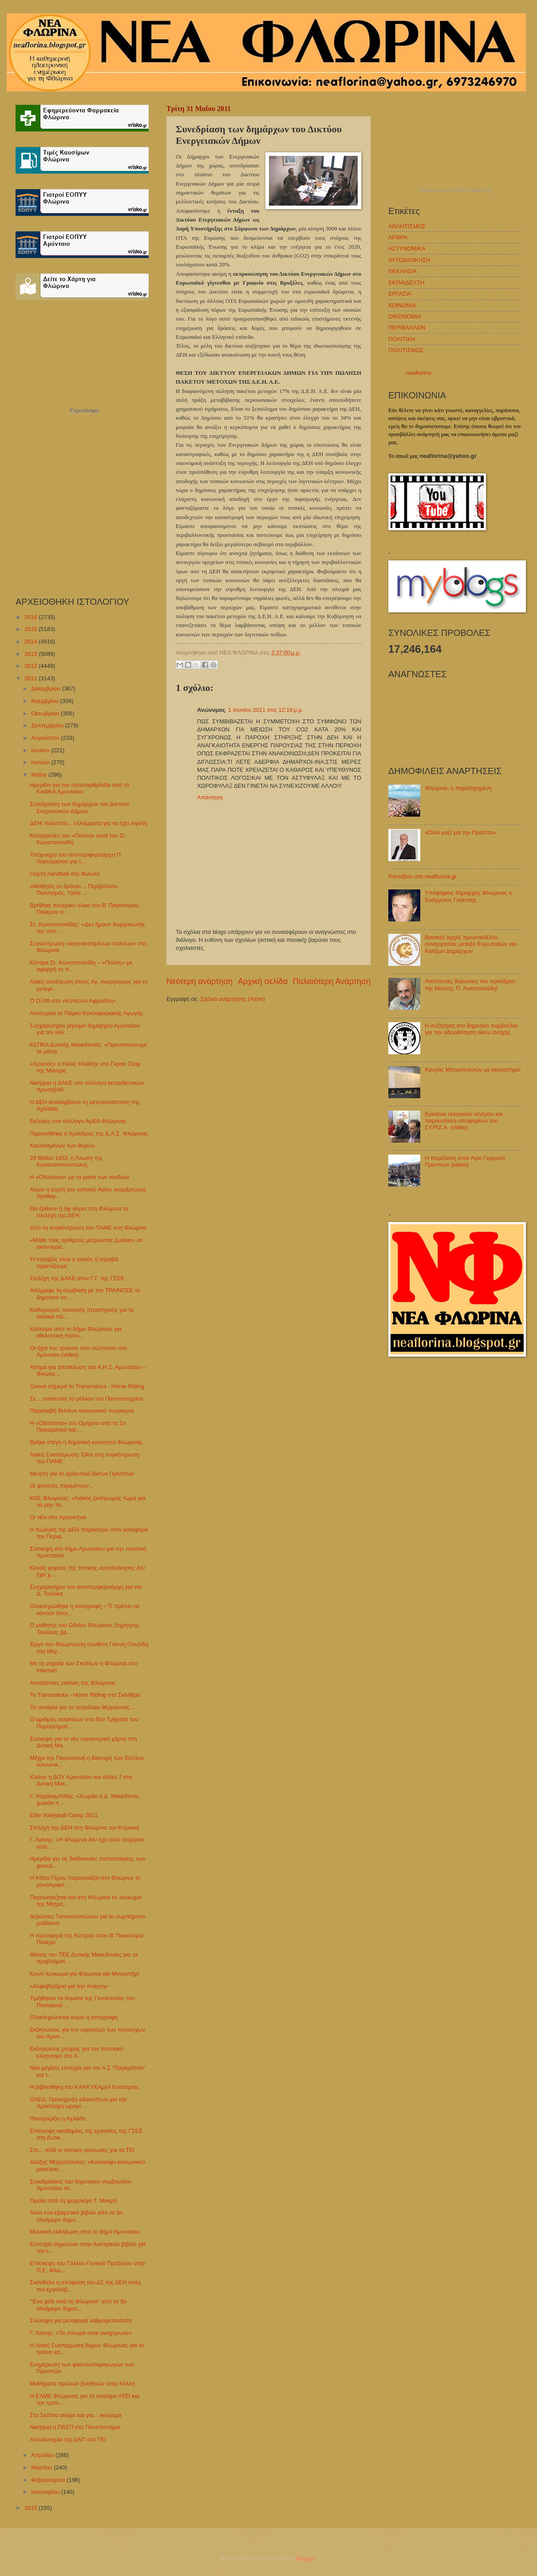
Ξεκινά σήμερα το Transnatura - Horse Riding (87, 1386)
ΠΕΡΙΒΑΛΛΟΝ (406, 327)
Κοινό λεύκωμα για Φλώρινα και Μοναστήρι (84, 1973)
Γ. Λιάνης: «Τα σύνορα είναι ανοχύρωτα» (81, 2333)
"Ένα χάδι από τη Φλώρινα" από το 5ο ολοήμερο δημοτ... (78, 2304)
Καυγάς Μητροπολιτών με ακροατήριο (473, 1069)
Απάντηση (210, 797)
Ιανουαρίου (46, 2492)
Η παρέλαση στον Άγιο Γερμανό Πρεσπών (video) (465, 1161)
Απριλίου (43, 2455)
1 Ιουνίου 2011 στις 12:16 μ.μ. (265, 710)
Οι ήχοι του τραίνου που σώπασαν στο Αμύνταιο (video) (78, 1351)
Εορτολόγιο (84, 410)
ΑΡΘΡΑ (397, 237)
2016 (31, 617)
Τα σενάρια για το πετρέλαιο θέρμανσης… (82, 1707)
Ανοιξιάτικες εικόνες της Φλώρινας (73, 1682)
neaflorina (418, 372)
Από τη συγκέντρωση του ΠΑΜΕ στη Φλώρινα (88, 1227)
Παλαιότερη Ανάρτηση (332, 981)
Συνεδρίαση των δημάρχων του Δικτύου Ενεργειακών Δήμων (80, 807)
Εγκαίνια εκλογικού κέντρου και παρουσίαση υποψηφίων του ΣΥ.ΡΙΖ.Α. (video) (464, 1121)
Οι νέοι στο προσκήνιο (58, 1517)
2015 (31, 629)
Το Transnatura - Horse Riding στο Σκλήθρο (85, 1694)
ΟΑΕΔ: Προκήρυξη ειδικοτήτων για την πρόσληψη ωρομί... (78, 2102)
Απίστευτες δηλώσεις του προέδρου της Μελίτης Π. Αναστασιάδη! (470, 984)
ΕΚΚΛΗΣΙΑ (402, 271)
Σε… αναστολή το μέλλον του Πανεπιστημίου (86, 1398)
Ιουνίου (41, 762)
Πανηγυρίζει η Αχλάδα (57, 2118)
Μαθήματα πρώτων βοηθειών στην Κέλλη (82, 2383)
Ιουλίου (41, 750)
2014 (31, 641)
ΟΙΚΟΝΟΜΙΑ (404, 316)
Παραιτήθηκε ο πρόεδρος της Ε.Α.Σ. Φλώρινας (89, 1133)
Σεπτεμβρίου (48, 725)
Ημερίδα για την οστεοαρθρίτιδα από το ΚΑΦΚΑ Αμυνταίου (79, 788)
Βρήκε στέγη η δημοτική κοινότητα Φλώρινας (86, 1442)
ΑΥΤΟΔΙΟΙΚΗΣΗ (409, 260)
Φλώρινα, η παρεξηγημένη (458, 788)
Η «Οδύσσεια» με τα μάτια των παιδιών (79, 1177)
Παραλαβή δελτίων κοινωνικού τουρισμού (82, 1410)
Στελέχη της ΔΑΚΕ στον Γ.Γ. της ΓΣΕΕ (77, 1278)
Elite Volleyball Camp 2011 (64, 1815)
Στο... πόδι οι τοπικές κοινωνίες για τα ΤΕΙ (82, 2150)
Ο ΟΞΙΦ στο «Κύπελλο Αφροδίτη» (73, 1000)
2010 (31, 2508)
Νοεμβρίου (45, 701)
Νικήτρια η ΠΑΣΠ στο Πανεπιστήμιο (75, 2427)
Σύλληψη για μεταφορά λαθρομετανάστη (81, 2320)
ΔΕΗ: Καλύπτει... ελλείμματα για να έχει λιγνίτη (88, 823)
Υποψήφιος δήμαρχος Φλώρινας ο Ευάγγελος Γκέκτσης (468, 896)
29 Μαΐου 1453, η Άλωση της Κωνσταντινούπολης (66, 1161)
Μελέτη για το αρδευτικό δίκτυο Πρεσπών (82, 1473)
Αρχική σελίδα (263, 981)
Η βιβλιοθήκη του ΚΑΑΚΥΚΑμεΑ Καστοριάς (84, 2087)
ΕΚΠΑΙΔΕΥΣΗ (406, 282)
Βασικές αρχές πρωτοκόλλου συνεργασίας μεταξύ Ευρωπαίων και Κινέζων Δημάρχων (471, 944)
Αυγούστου (46, 737)
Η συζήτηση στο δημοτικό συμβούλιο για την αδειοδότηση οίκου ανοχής (471, 1029)
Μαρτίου (42, 2467)
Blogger (306, 2558)
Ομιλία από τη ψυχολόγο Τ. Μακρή (73, 2200)
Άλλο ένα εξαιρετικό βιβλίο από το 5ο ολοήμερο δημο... (76, 2216)
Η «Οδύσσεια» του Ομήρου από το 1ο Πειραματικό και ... (78, 1426)
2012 (31, 666)
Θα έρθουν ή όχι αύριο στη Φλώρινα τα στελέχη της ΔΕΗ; (79, 1212)
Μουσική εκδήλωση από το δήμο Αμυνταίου (85, 2231)
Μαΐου (39, 774)
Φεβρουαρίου (49, 2480)
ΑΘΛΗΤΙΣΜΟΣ (407, 226)
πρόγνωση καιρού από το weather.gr (455, 190)
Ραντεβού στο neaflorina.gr (422, 876)
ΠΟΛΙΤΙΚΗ (401, 339)
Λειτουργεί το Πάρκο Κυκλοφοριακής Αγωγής (86, 1013)
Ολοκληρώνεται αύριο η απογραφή (74, 2017)
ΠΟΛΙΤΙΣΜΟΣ (405, 350)
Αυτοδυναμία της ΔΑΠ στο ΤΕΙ (68, 2439)
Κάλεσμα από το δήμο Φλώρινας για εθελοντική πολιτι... (76, 1332)
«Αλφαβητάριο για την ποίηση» (69, 1986)
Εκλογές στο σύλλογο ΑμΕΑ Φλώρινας (78, 1121)
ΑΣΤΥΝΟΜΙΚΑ (407, 248)
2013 (31, 654)
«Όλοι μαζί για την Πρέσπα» (460, 832)
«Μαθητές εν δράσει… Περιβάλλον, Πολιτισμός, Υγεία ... (74, 889)
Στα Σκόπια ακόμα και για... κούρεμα (75, 2415)
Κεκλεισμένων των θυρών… (65, 1145)
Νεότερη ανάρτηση (199, 981)
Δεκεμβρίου (46, 688)
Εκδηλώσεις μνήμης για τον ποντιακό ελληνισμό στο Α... (76, 2052)
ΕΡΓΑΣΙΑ (399, 293)
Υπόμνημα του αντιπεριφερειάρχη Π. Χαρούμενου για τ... (76, 858)
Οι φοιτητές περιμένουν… (62, 1485)
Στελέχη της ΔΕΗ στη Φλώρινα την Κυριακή (84, 1827)
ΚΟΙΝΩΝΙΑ (402, 305)
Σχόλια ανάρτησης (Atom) (232, 999)
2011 (31, 678)
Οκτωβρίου (46, 713)
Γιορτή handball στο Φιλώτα (64, 873)
